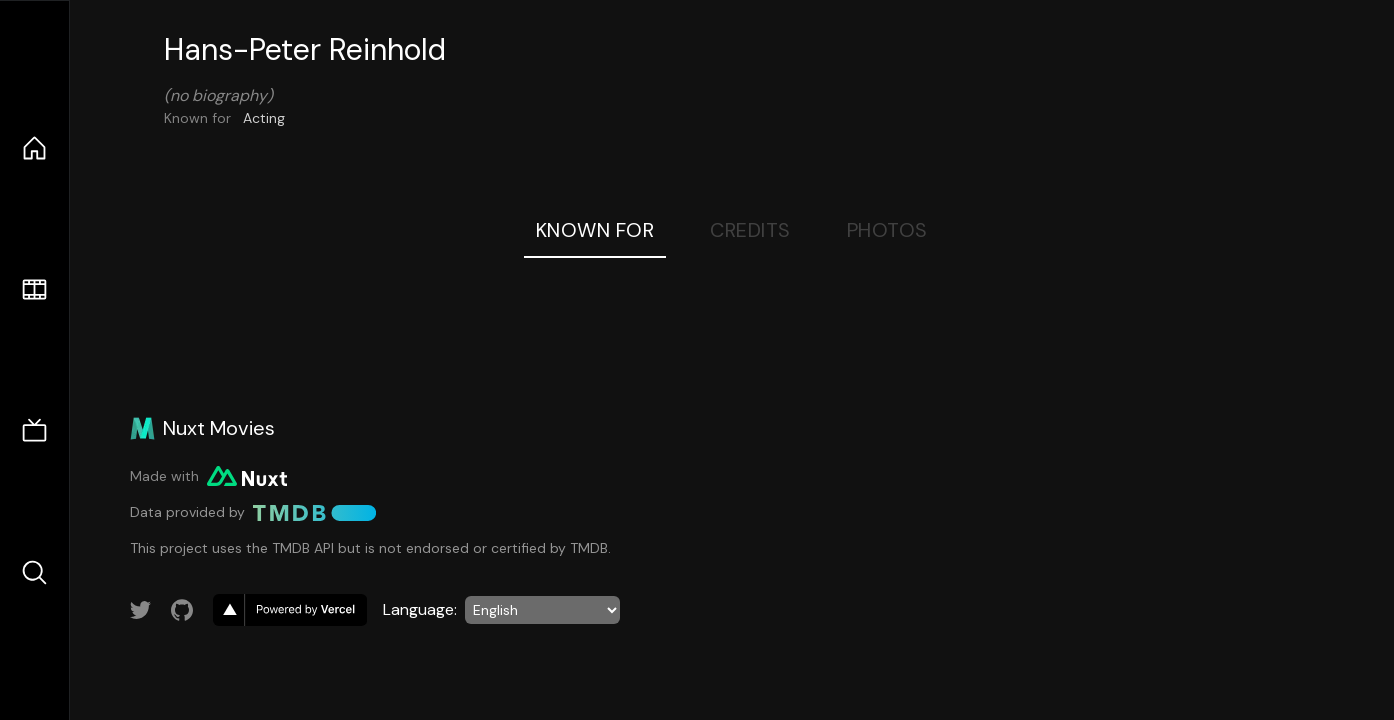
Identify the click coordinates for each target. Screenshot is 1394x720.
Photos (887, 230)
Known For (595, 230)
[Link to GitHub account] (182, 610)
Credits (750, 230)
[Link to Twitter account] (141, 610)
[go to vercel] (290, 610)
